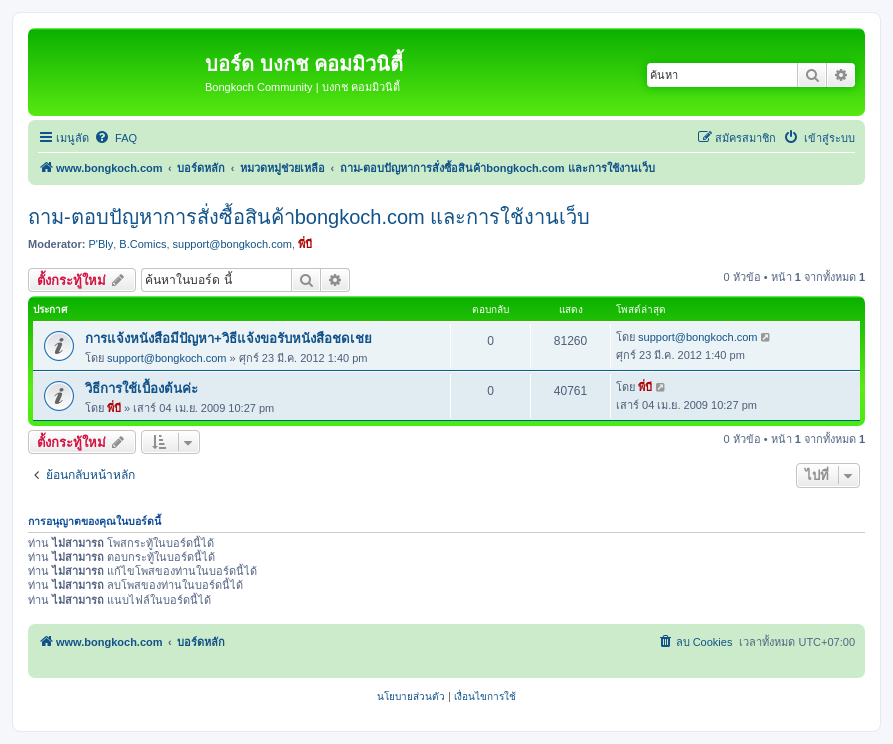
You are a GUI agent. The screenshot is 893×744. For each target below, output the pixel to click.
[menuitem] (115, 138)
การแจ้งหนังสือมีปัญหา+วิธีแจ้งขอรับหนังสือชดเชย (228, 338)
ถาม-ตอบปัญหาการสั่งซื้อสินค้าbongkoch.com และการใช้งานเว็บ (309, 217)
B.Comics (142, 244)
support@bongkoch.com (232, 244)
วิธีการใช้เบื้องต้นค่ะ (141, 388)
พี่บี (305, 244)
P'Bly (101, 244)
